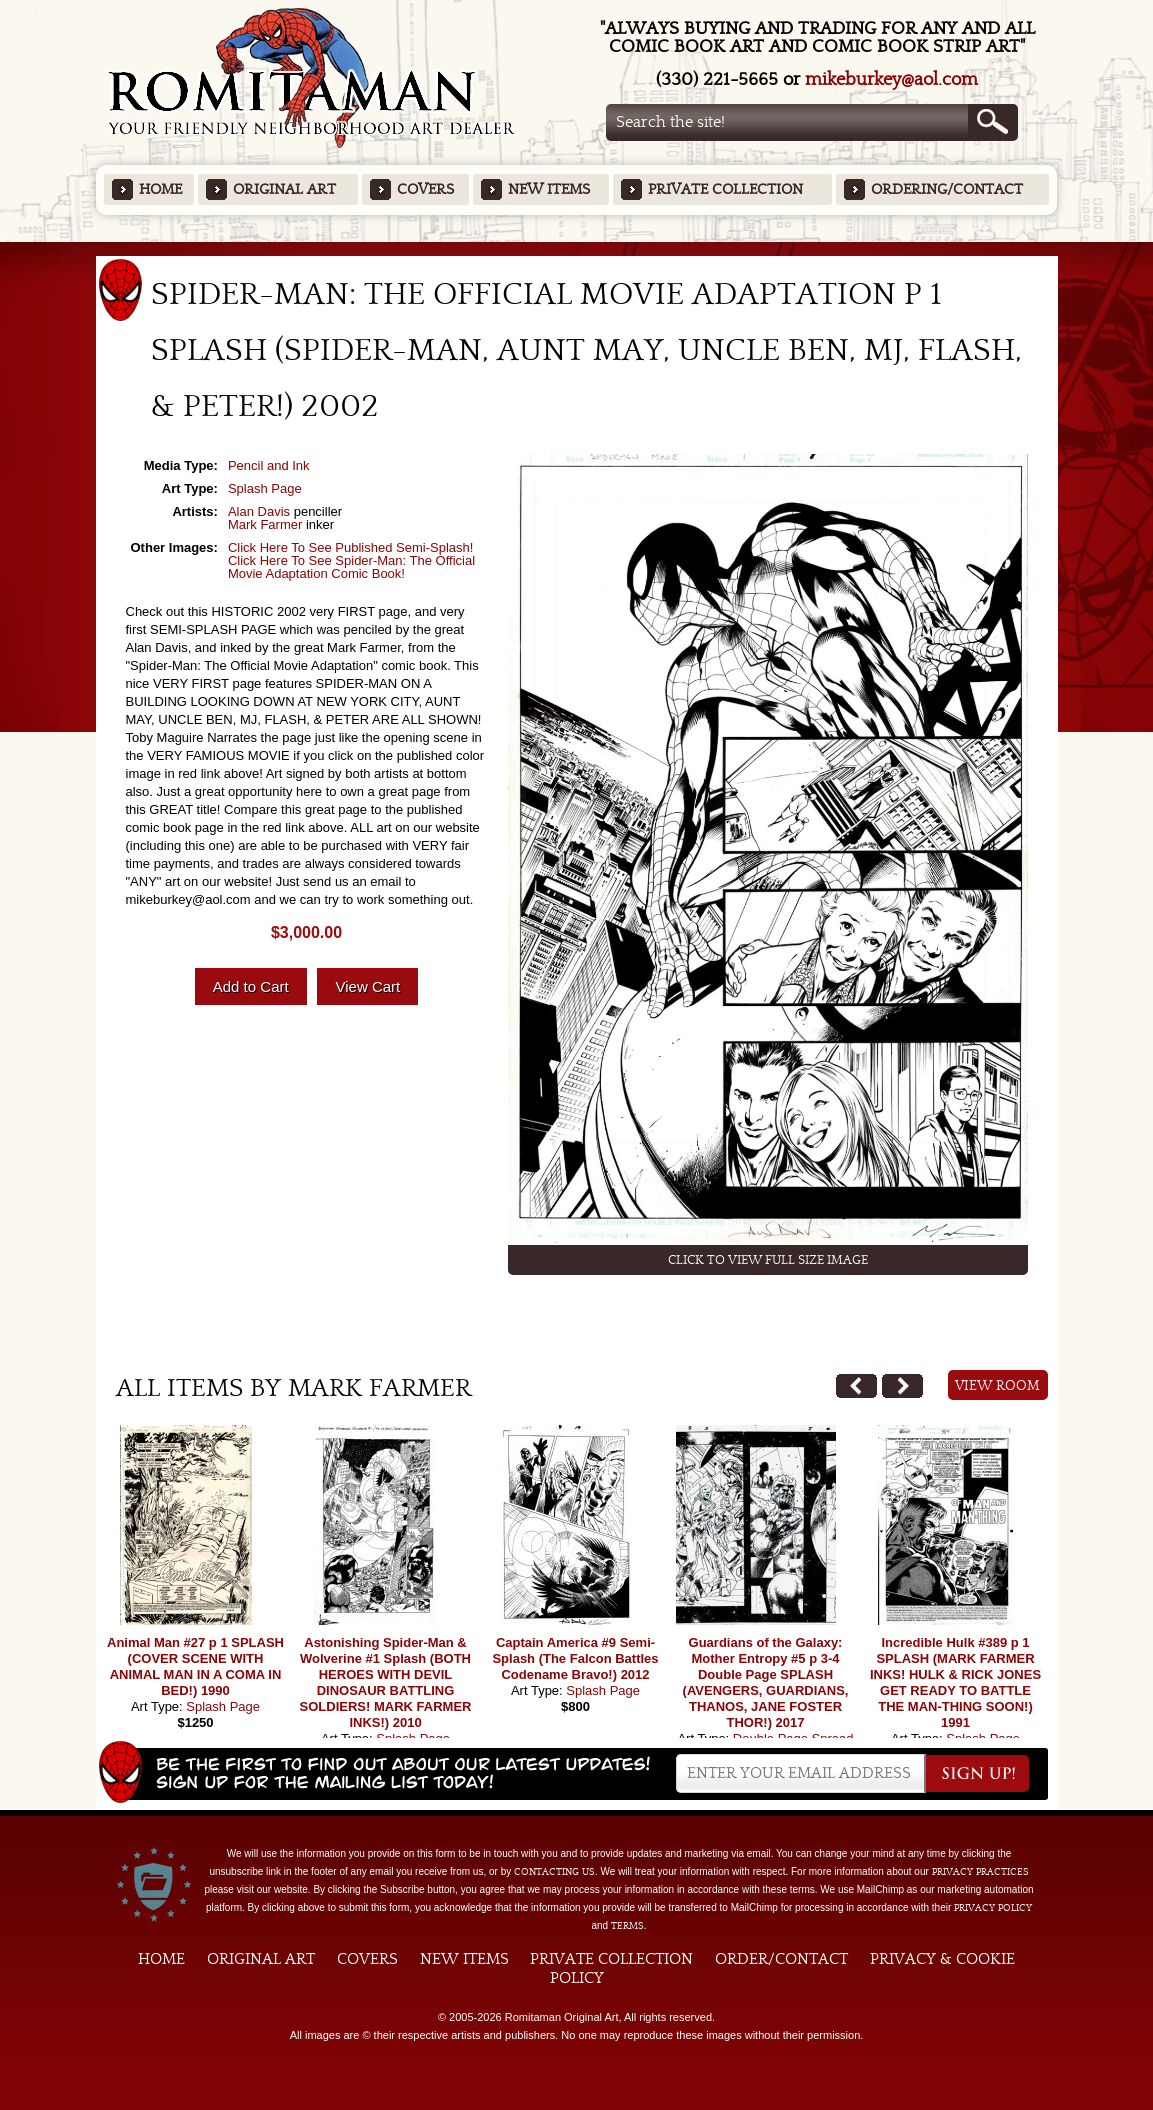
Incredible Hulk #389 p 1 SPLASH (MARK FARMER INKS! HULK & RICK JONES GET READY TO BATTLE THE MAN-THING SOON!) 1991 (955, 1682)
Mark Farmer (265, 524)
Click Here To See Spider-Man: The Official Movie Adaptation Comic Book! (351, 567)
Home (160, 189)
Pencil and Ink (269, 465)
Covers (425, 189)
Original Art (284, 189)
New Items (549, 189)
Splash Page (265, 488)
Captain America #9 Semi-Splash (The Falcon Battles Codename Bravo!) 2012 (575, 1658)
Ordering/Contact (947, 189)
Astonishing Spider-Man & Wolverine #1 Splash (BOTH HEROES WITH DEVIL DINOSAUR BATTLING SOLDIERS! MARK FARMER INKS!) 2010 (386, 1682)
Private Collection (725, 189)
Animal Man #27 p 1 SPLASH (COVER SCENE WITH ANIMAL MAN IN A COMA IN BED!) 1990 (195, 1666)
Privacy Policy (993, 1908)
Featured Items (576, 248)
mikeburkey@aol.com (891, 79)
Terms (627, 1926)
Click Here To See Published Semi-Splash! (350, 547)
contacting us (554, 1872)
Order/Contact (781, 1959)
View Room (997, 1386)
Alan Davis (259, 511)
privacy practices (980, 1872)
